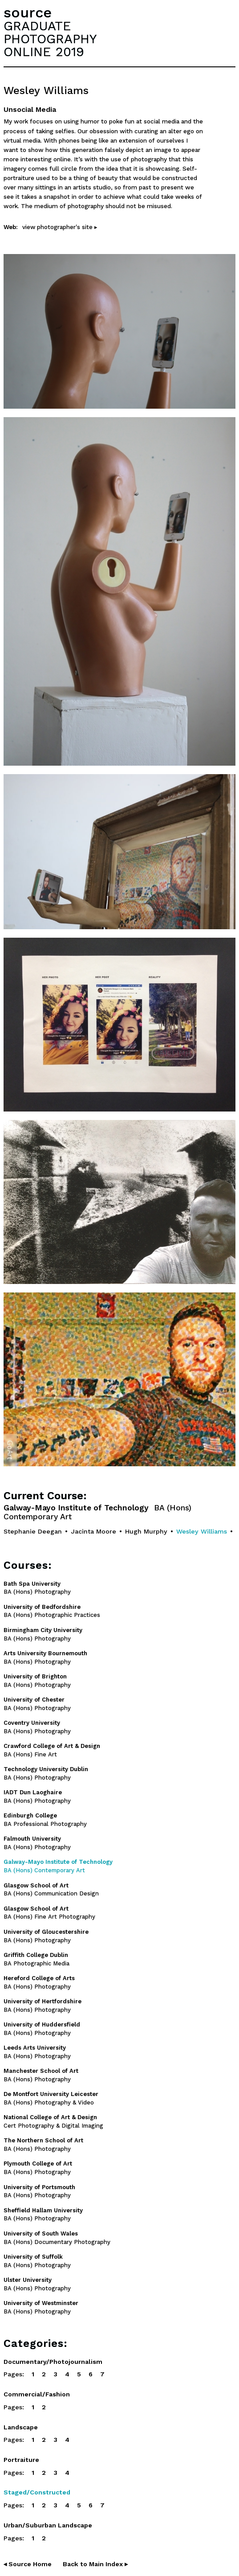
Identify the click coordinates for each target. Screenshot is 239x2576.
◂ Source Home (28, 2564)
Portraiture (21, 2459)
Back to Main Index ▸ (95, 2564)
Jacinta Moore (93, 1531)
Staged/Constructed (37, 2492)
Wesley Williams (201, 1531)
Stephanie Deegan (33, 1531)
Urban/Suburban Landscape (48, 2525)
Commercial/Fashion (37, 2394)
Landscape (21, 2427)
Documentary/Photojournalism (53, 2361)
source (28, 12)
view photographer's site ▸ (59, 227)
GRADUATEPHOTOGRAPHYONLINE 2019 (50, 38)
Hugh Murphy (146, 1531)
